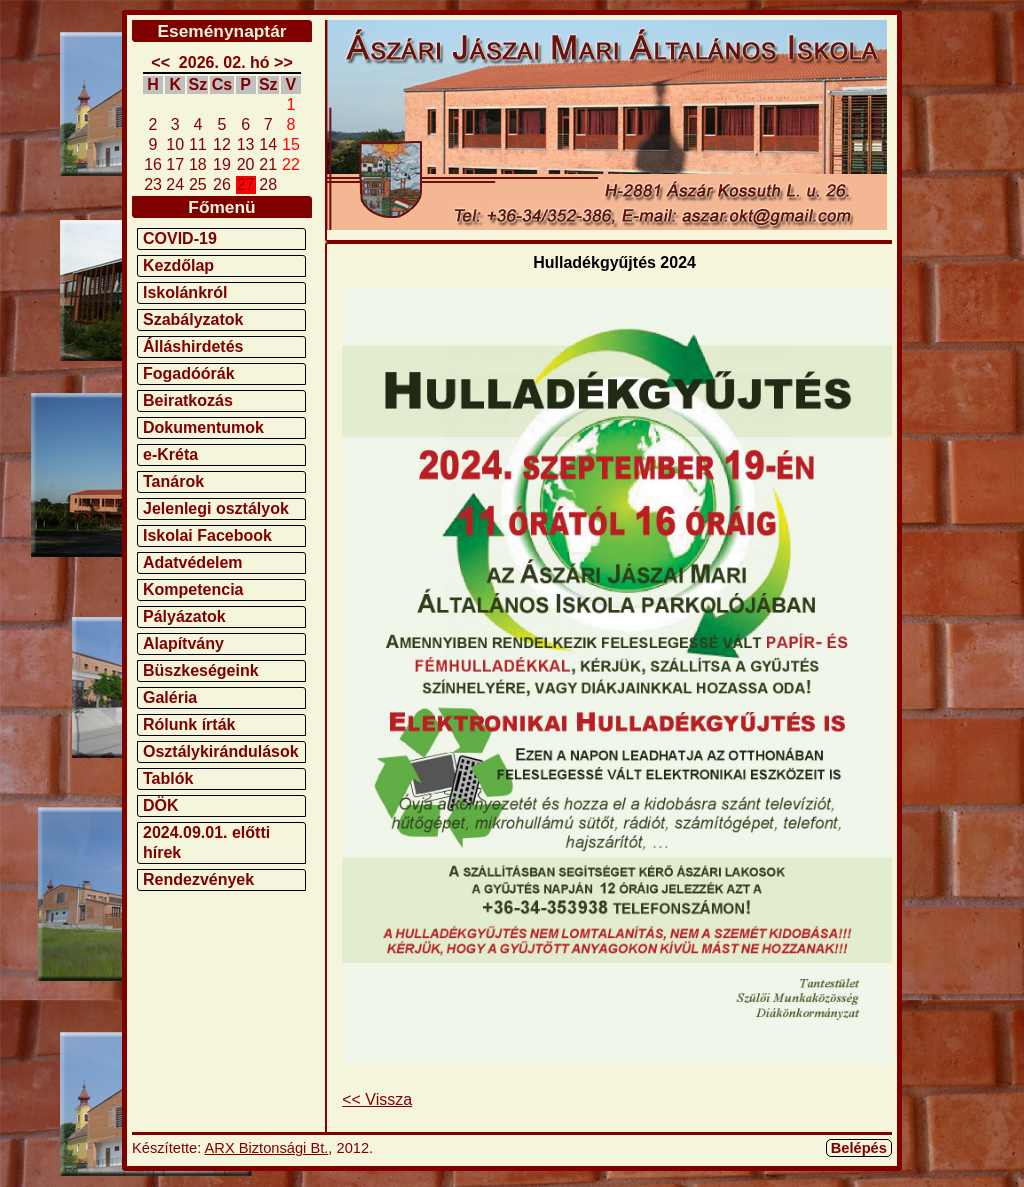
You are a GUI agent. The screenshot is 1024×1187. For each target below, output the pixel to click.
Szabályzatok (193, 319)
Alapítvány (183, 643)
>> (283, 62)
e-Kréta (170, 454)
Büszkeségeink (201, 670)
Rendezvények (198, 879)
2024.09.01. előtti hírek (206, 842)
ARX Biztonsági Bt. (267, 1148)
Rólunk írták (189, 724)
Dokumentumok (203, 427)
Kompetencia (193, 589)
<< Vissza (377, 1099)
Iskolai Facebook (207, 535)
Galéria (170, 697)
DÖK (161, 805)
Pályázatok (184, 616)
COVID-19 (180, 238)
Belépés (859, 1148)
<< (160, 62)
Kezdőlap (178, 265)
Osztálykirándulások (221, 751)
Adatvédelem (193, 562)
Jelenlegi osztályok (216, 508)
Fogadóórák (189, 373)
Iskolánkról (185, 292)
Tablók (168, 778)
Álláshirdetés (193, 346)
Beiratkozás (188, 400)
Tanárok (173, 481)
